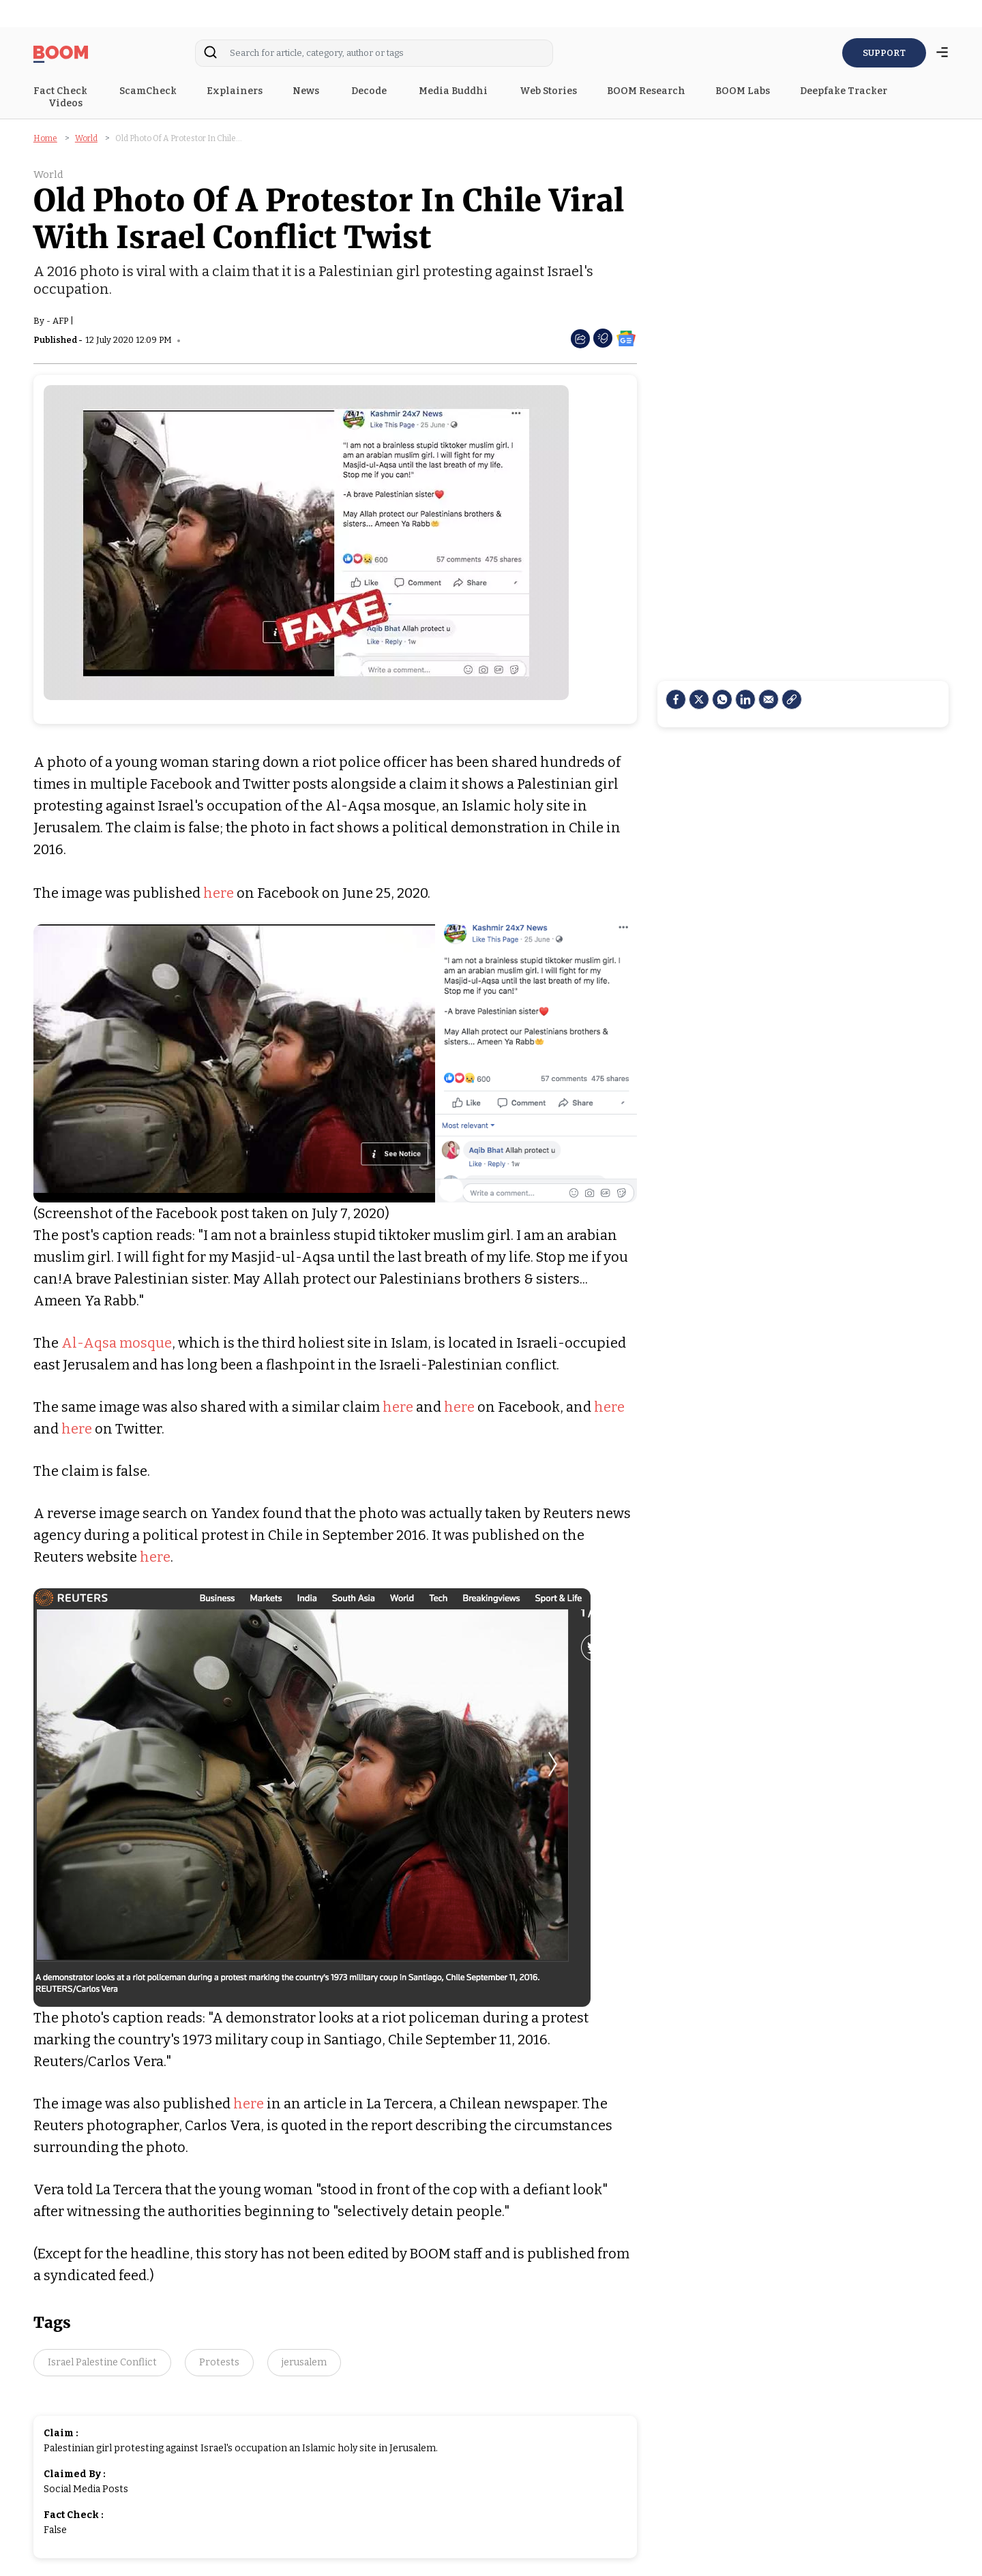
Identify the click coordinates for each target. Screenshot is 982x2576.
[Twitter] (699, 699)
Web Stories (548, 91)
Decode (370, 91)
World (86, 138)
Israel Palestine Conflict (102, 2362)
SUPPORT (884, 53)
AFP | (63, 321)
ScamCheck (148, 91)
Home (45, 138)
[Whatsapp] (722, 699)
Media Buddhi (454, 91)
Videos (66, 103)
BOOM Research (646, 91)
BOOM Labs (742, 91)
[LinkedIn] (745, 699)
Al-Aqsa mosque (116, 1343)
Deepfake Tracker (843, 91)
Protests (219, 2362)
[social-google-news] (626, 338)
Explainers (235, 91)
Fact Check (61, 91)
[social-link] (792, 699)
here (218, 893)
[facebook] (676, 699)
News (307, 91)
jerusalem (304, 2362)
